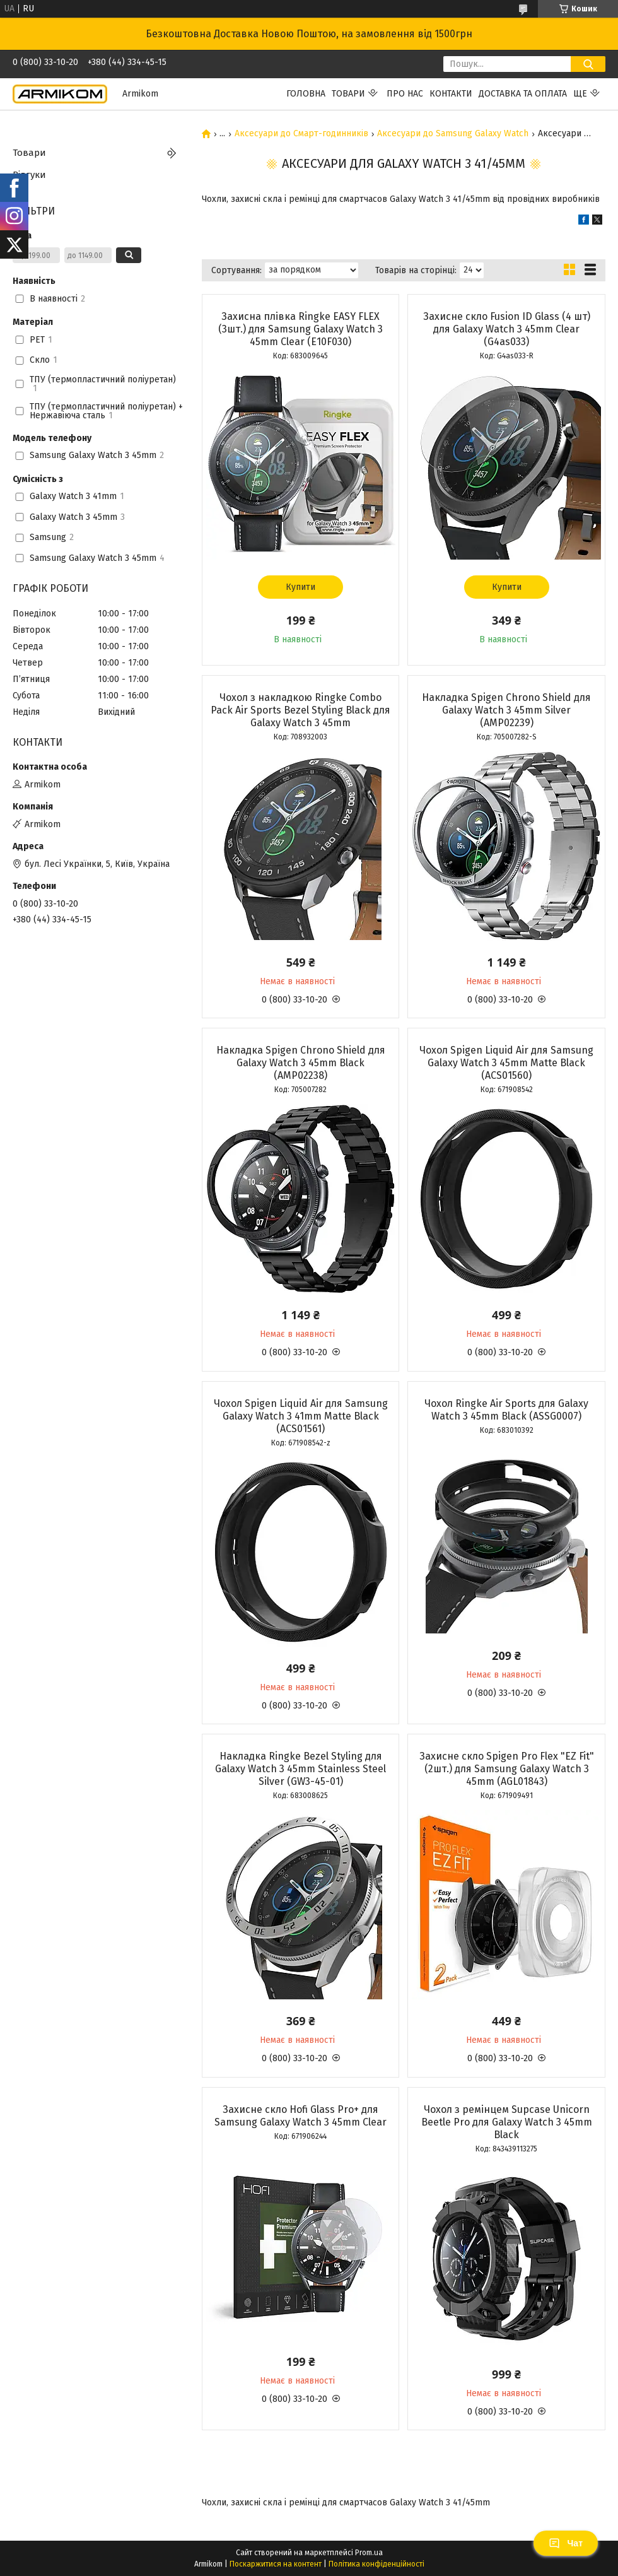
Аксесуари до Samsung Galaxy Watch (452, 133)
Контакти (450, 93)
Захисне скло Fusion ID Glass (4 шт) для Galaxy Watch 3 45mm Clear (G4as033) (506, 329)
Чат (566, 2543)
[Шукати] (588, 64)
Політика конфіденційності (376, 2564)
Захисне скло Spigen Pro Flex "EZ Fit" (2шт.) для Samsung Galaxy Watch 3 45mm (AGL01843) (506, 1768)
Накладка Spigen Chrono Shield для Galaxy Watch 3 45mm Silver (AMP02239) (506, 710)
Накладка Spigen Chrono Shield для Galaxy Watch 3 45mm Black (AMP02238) (300, 1062)
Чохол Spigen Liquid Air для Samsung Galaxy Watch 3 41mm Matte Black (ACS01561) (301, 1416)
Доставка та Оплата (523, 93)
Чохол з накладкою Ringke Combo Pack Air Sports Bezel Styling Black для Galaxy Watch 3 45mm (300, 710)
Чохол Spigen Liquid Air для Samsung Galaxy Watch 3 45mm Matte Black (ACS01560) (506, 1062)
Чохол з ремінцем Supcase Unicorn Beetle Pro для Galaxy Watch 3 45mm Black (506, 2122)
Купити (300, 587)
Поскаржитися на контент (276, 2564)
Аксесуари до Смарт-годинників (301, 133)
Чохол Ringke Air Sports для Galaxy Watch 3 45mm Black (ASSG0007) (506, 1409)
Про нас (405, 93)
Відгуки (29, 174)
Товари (348, 93)
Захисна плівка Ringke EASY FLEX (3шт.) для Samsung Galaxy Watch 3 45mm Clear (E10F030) (300, 329)
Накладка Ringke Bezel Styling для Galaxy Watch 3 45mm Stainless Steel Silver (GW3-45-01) (300, 1768)
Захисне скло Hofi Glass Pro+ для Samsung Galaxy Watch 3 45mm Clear (300, 2115)
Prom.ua (369, 2552)
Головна (305, 93)
